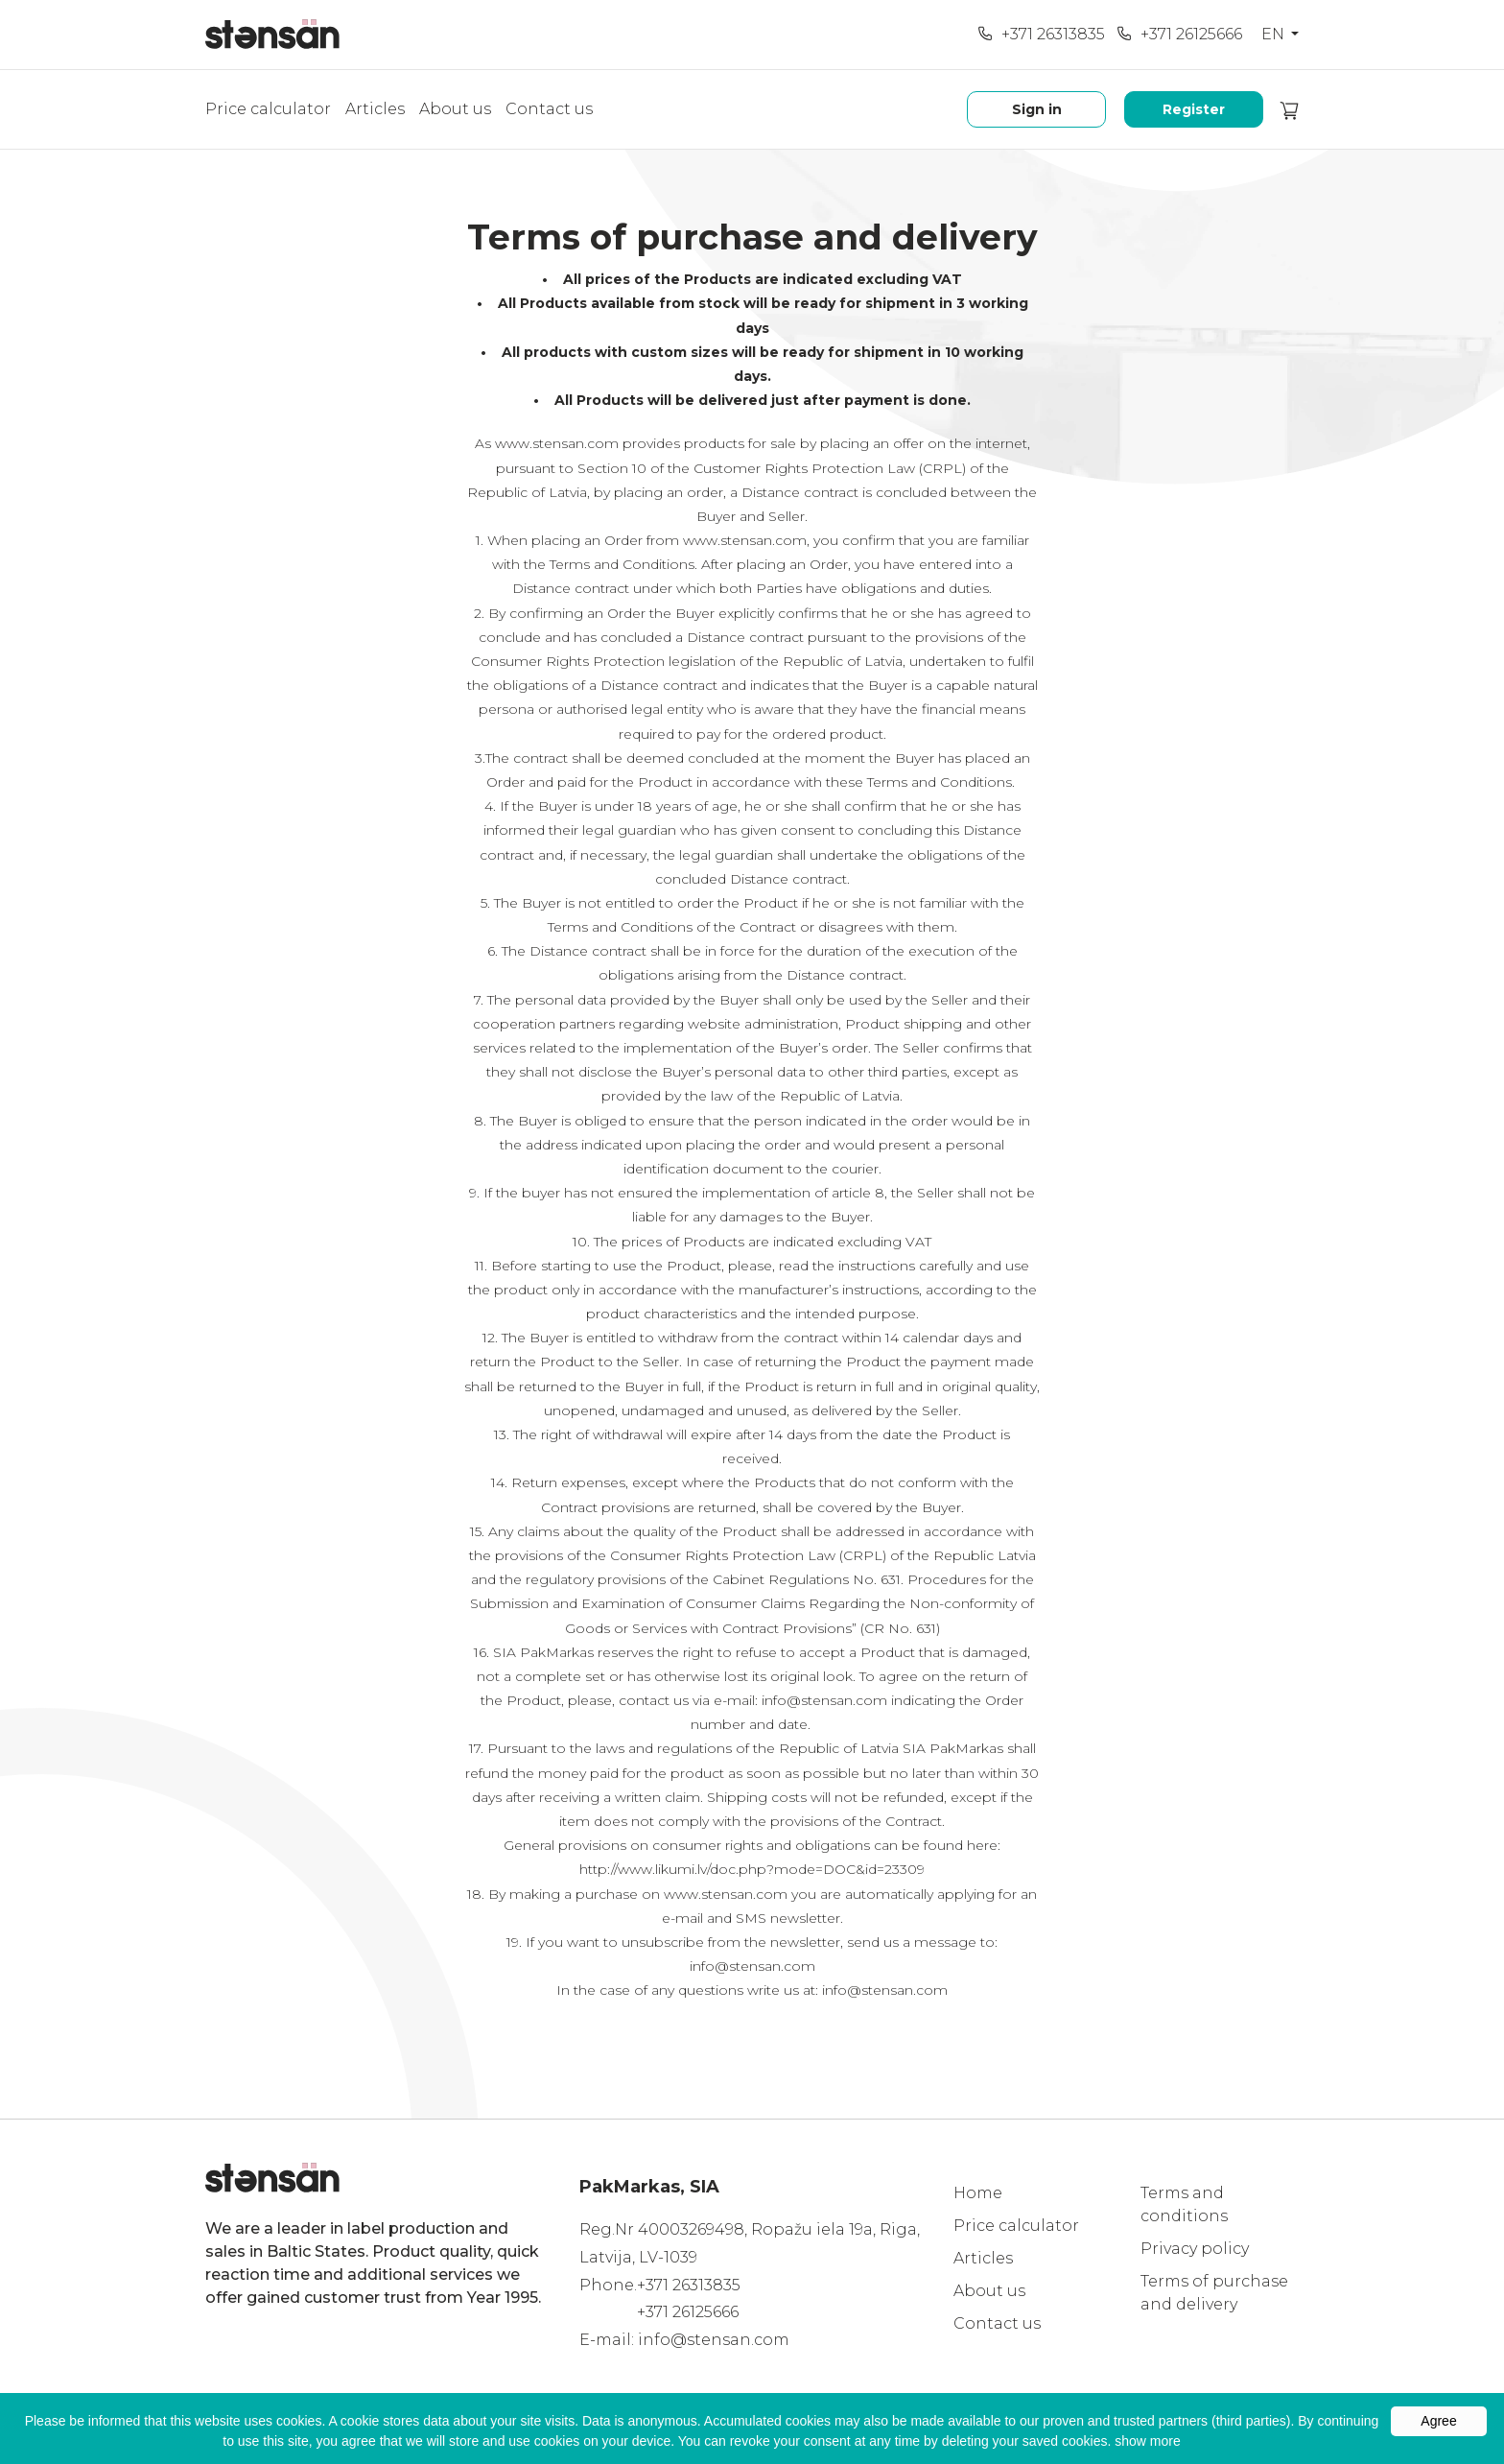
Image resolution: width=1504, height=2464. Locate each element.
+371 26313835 (1041, 34)
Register (1194, 109)
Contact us (549, 109)
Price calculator (268, 109)
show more (1147, 2441)
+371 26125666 (1179, 34)
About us (455, 109)
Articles (375, 109)
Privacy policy (1194, 2248)
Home (977, 2193)
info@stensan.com (713, 2340)
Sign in (1037, 109)
